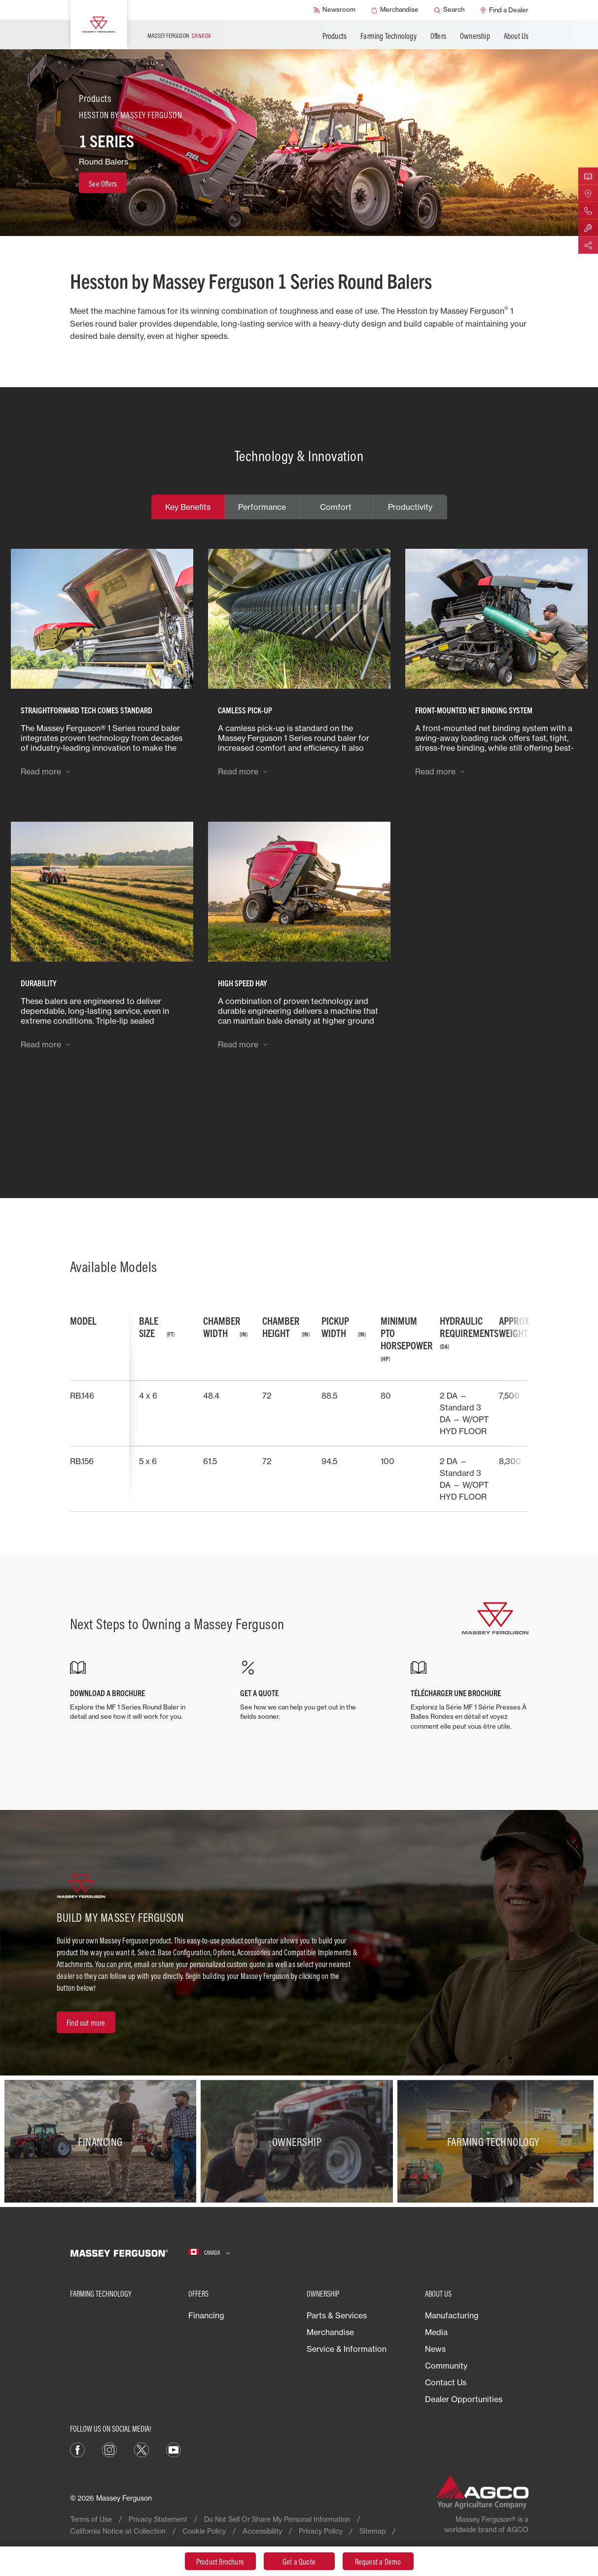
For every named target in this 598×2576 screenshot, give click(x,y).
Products (334, 36)
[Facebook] (77, 2449)
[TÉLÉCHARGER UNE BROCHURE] (469, 1696)
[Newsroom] (334, 9)
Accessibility (262, 2531)
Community (446, 2366)
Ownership (475, 36)
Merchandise (330, 2332)
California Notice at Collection (118, 2531)
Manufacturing (452, 2315)
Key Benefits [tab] (188, 507)
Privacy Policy (321, 2531)
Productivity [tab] (410, 507)
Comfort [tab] (336, 507)
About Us (516, 36)
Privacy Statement (158, 2519)
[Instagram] (109, 2449)
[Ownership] (299, 2141)
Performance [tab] (262, 507)
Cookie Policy (204, 2531)
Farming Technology (388, 36)
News (435, 2349)
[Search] (449, 9)
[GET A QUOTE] (298, 1691)
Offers (438, 36)
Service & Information (347, 2349)
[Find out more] (86, 2022)
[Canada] (209, 2252)
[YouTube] (173, 2449)
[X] (141, 2449)
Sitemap (372, 2531)
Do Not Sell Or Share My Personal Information (277, 2519)
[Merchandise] (395, 9)
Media (436, 2332)
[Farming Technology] (495, 2141)
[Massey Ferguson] (98, 24)
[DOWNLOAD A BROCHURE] (128, 1691)
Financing (206, 2315)
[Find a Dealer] (504, 9)
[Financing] (102, 2141)
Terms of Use (91, 2519)
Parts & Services (337, 2315)
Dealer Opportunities (463, 2399)
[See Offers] (103, 182)
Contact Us (445, 2382)
